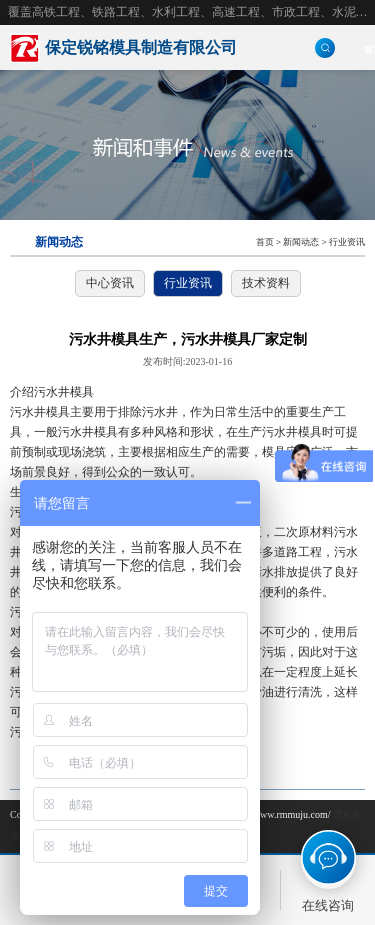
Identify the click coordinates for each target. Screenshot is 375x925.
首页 (265, 242)
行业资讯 (347, 242)
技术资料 (266, 283)
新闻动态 (301, 242)
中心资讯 (110, 283)
